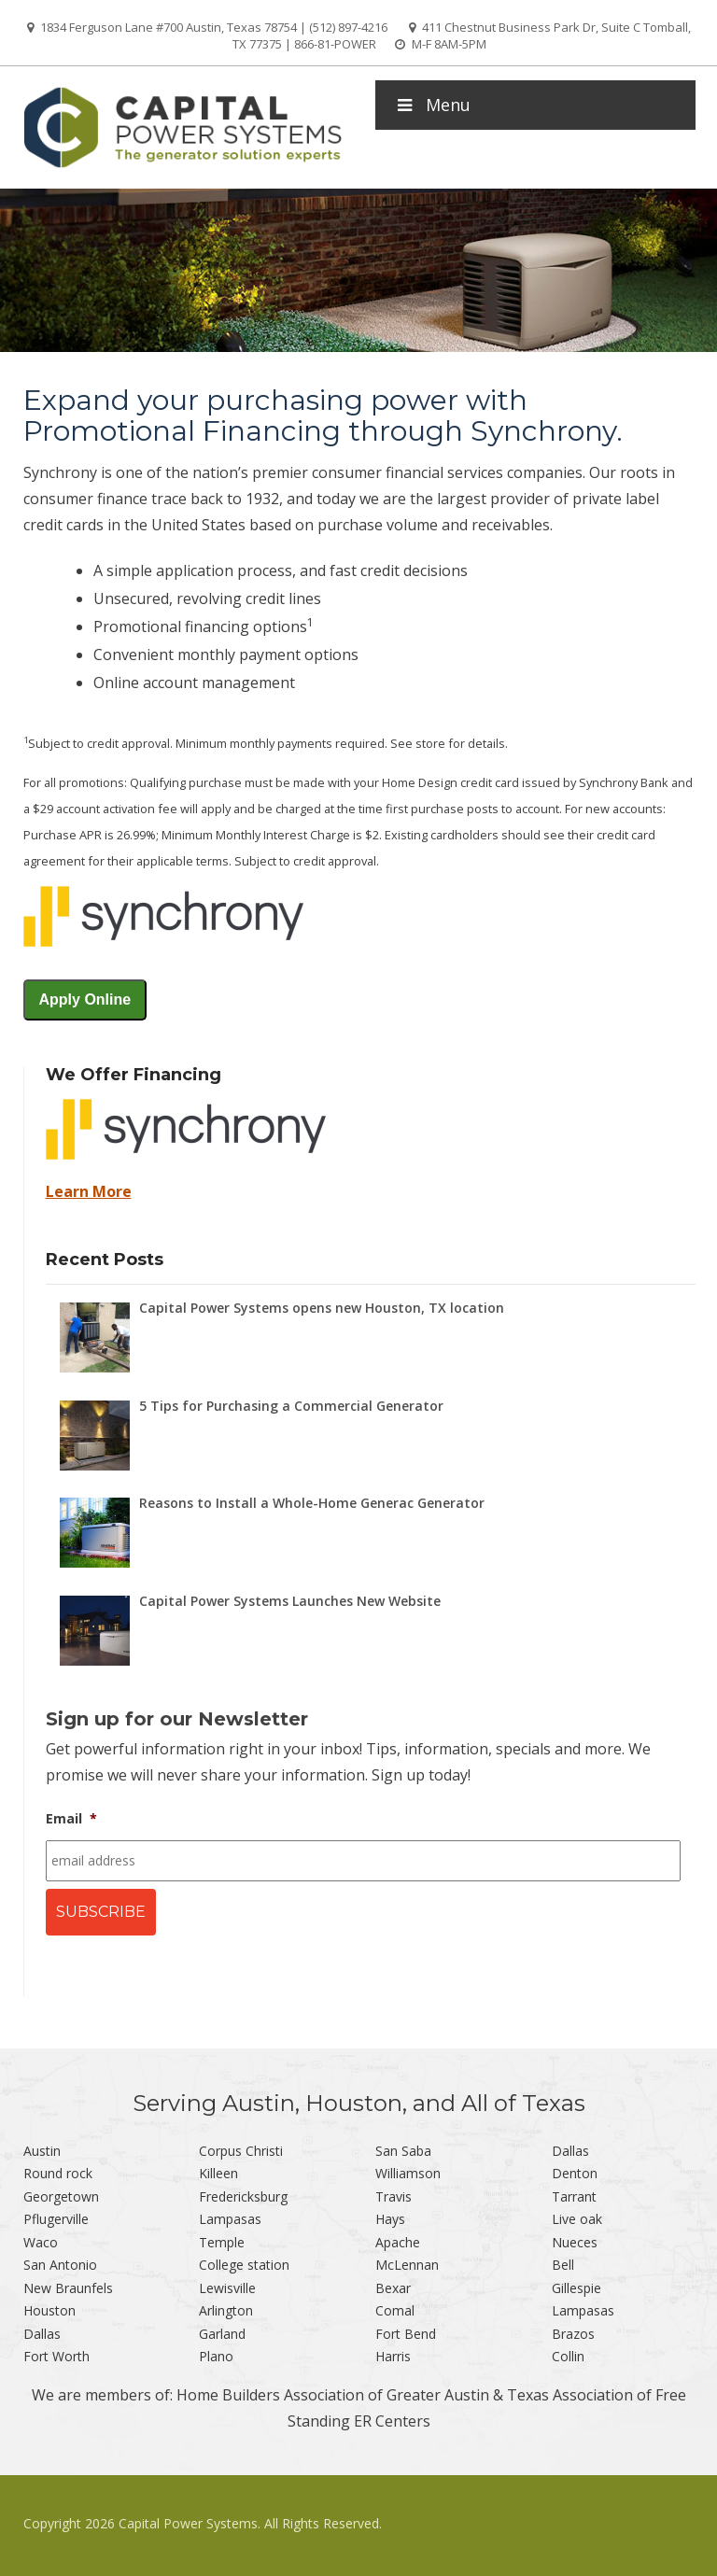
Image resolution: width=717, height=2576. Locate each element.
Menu (432, 104)
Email (71, 1818)
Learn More (89, 1191)
